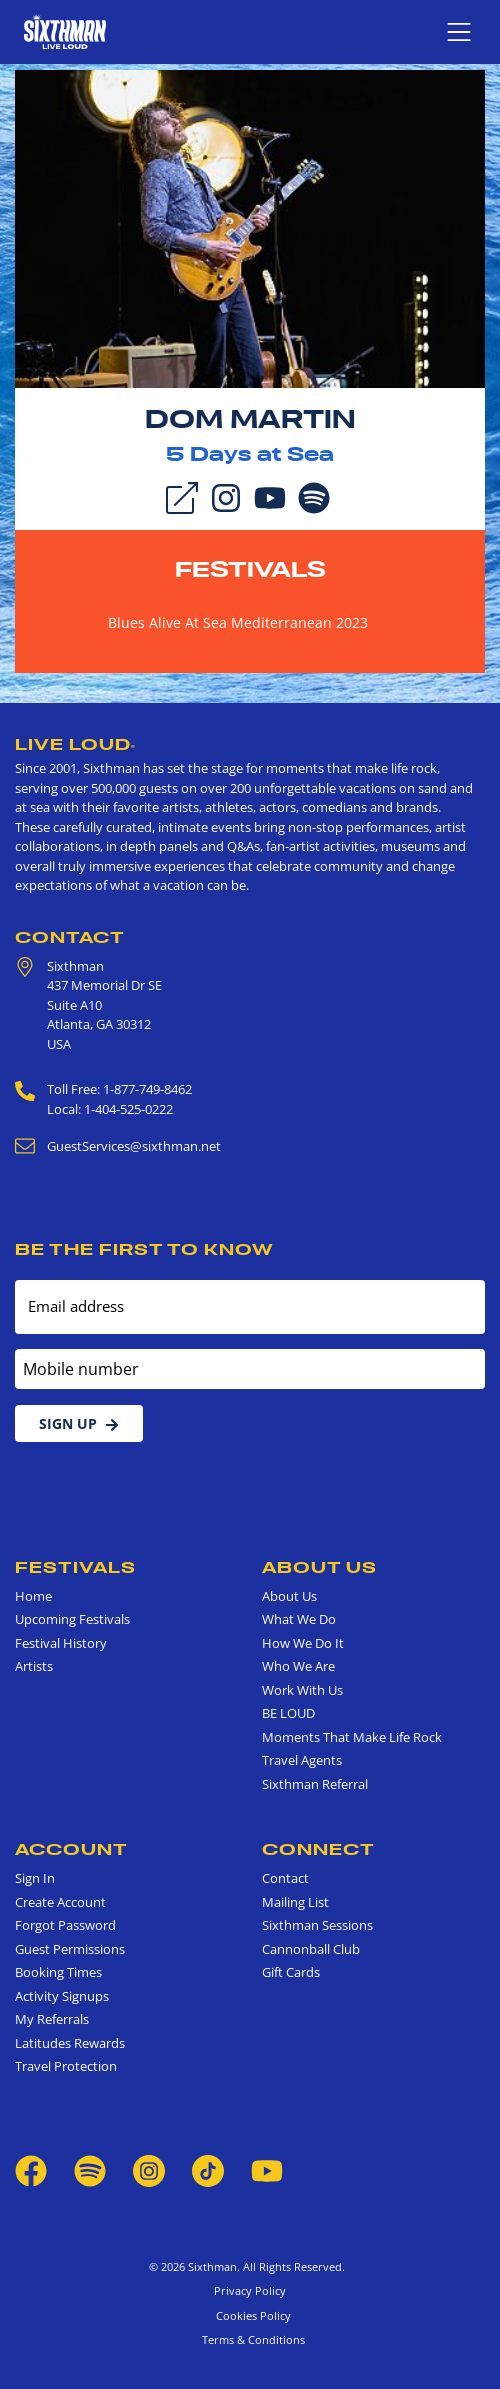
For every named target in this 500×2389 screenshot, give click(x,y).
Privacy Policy (250, 2290)
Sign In (35, 1878)
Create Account (60, 1902)
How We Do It (303, 1643)
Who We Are (298, 1666)
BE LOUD (288, 1713)
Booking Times (58, 1972)
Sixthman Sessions (317, 1925)
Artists (34, 1666)
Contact (70, 937)
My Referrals (52, 2019)
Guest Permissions (70, 1949)
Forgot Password (65, 1925)
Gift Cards (291, 1972)
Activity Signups (62, 1996)
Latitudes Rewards (70, 2043)
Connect (318, 1849)
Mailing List (295, 1902)
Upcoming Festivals (72, 1619)
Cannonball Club (311, 1949)
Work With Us (302, 1690)
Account (71, 1849)
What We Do (299, 1619)
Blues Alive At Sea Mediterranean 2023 (238, 622)
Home (33, 1596)
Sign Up (79, 1423)
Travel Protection (66, 2066)
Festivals (250, 569)
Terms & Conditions (250, 2339)
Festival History (61, 1643)
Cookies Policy (250, 2315)
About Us (319, 1567)
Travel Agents (302, 1760)
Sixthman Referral (315, 1784)
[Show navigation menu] (459, 32)
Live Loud (75, 744)
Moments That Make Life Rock (352, 1737)
